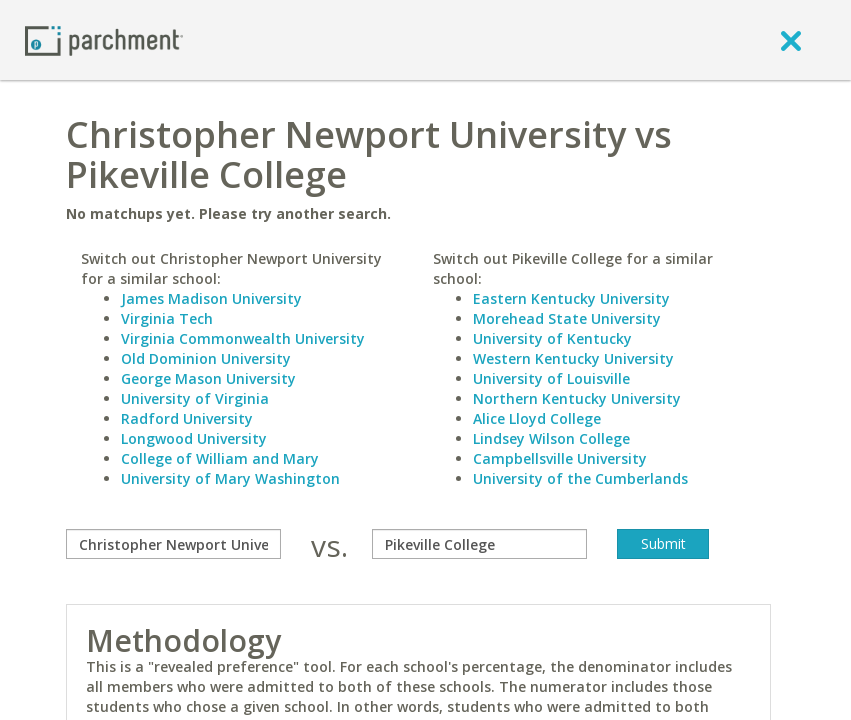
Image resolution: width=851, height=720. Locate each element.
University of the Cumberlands (580, 478)
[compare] (173, 544)
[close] (791, 40)
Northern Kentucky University (577, 398)
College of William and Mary (220, 458)
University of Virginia (195, 398)
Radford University (187, 418)
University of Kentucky (552, 338)
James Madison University (211, 298)
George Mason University (208, 378)
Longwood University (194, 438)
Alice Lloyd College (537, 418)
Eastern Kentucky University (571, 298)
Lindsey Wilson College (551, 438)
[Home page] (104, 39)
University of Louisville (551, 378)
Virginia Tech (167, 318)
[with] (479, 544)
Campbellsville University (560, 458)
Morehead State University (567, 318)
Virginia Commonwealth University (243, 338)
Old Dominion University (206, 358)
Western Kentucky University (573, 358)
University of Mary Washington (230, 478)
